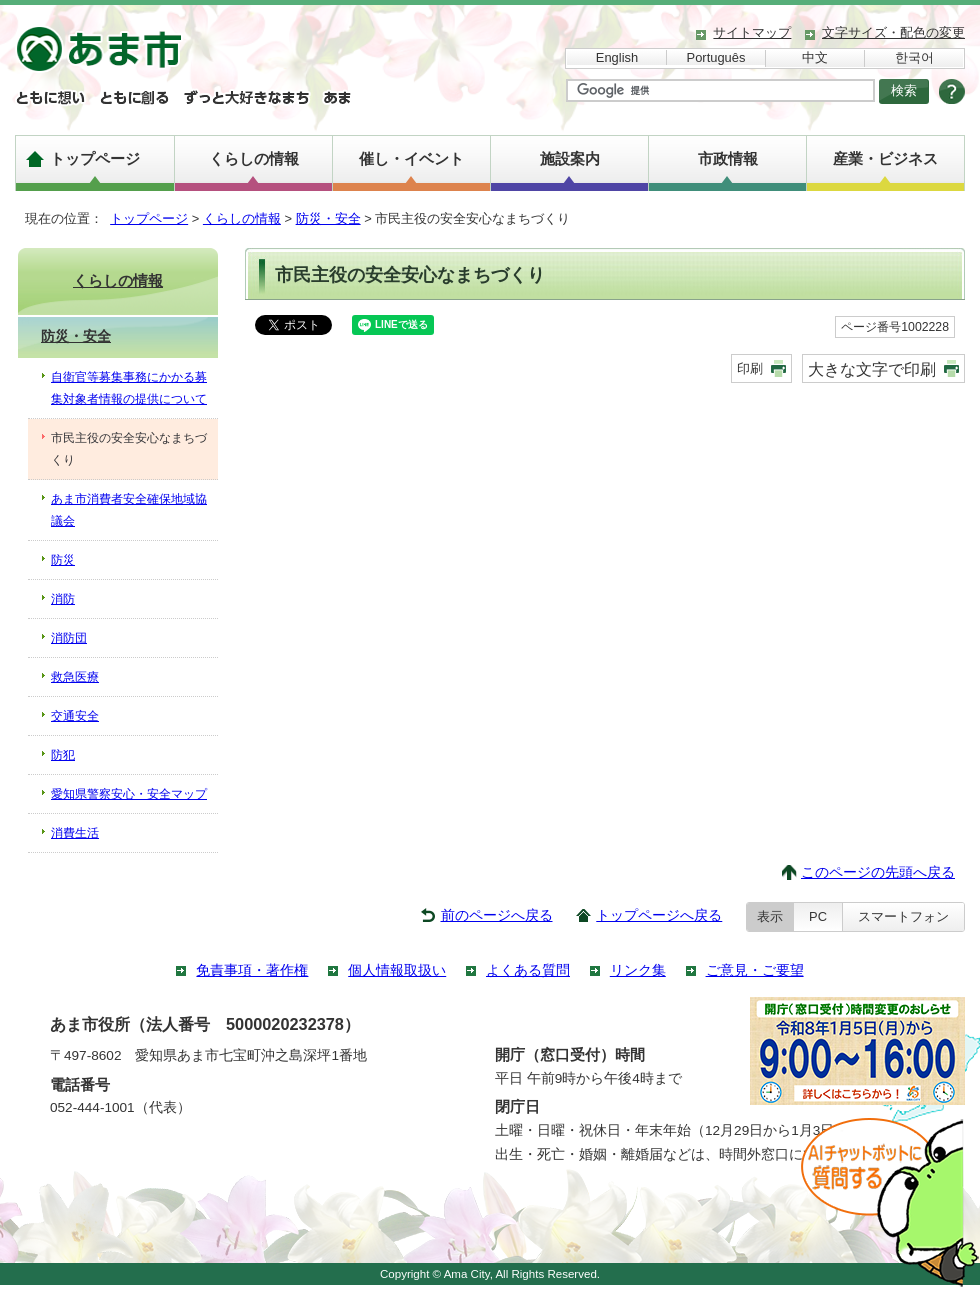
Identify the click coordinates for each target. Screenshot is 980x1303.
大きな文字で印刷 (872, 369)
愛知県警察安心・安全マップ (129, 794)
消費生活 (75, 833)
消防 (63, 599)
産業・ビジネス (885, 158)
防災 (63, 560)
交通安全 (75, 716)
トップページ (95, 158)
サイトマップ (752, 32)
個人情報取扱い (397, 970)
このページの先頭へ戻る (878, 872)
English (617, 57)
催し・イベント (411, 158)
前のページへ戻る (497, 915)
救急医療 (75, 677)
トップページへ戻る (659, 915)
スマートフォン (903, 916)
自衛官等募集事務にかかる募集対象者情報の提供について (129, 388)
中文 (815, 57)
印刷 (750, 368)
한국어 (914, 57)
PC (818, 916)
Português (716, 57)
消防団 (69, 638)
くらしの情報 (254, 158)
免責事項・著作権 (252, 970)
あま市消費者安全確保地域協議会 (129, 510)
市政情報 (728, 158)
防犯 (63, 755)
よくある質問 (528, 970)
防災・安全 (328, 218)
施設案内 (570, 158)
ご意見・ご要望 (755, 970)
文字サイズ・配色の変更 (893, 32)
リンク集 (638, 970)
